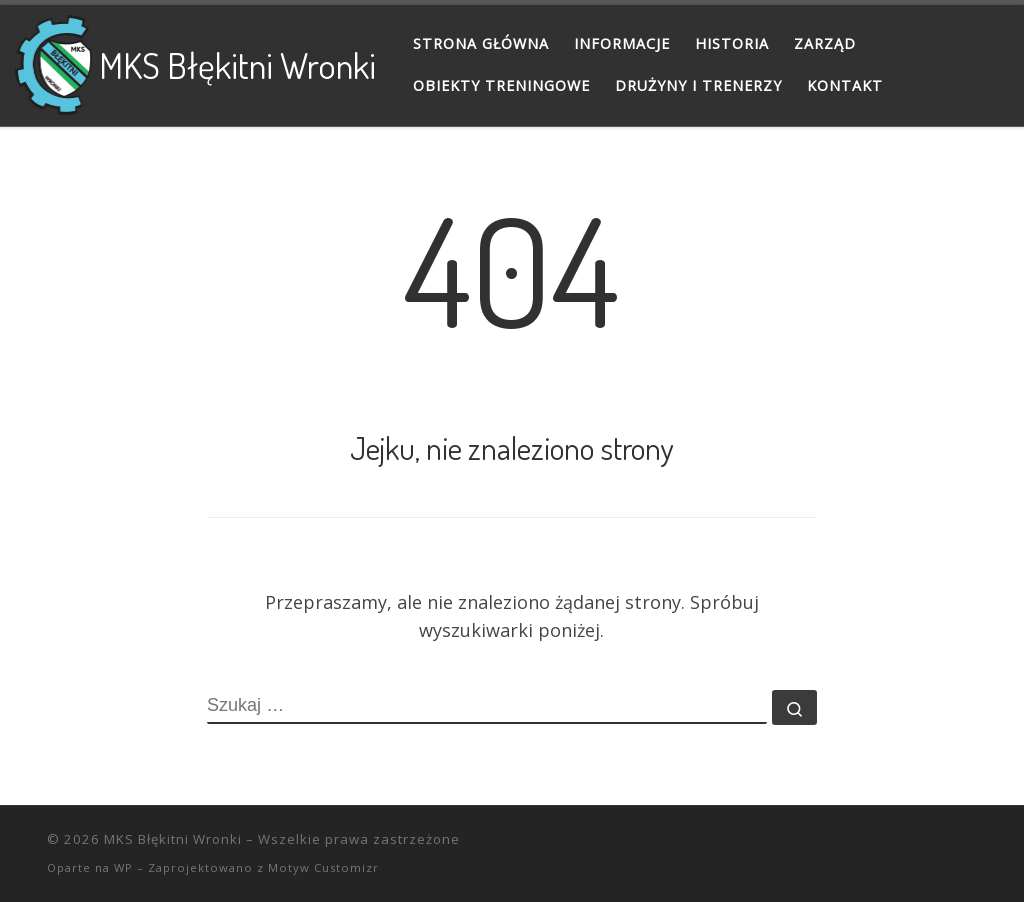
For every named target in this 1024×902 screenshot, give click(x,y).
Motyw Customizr (323, 867)
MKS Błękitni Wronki (173, 839)
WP (123, 867)
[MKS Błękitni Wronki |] (53, 60)
